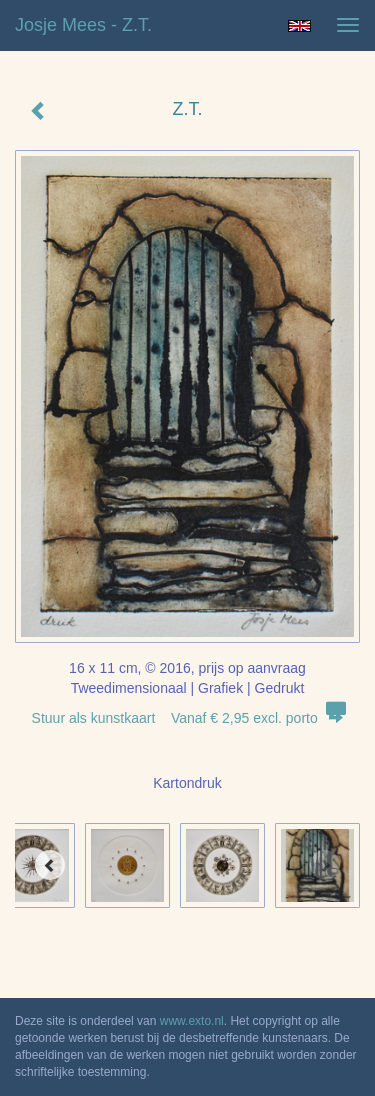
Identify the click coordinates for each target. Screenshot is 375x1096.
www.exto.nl (192, 1021)
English (299, 26)
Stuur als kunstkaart (188, 718)
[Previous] (50, 865)
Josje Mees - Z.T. (83, 25)
